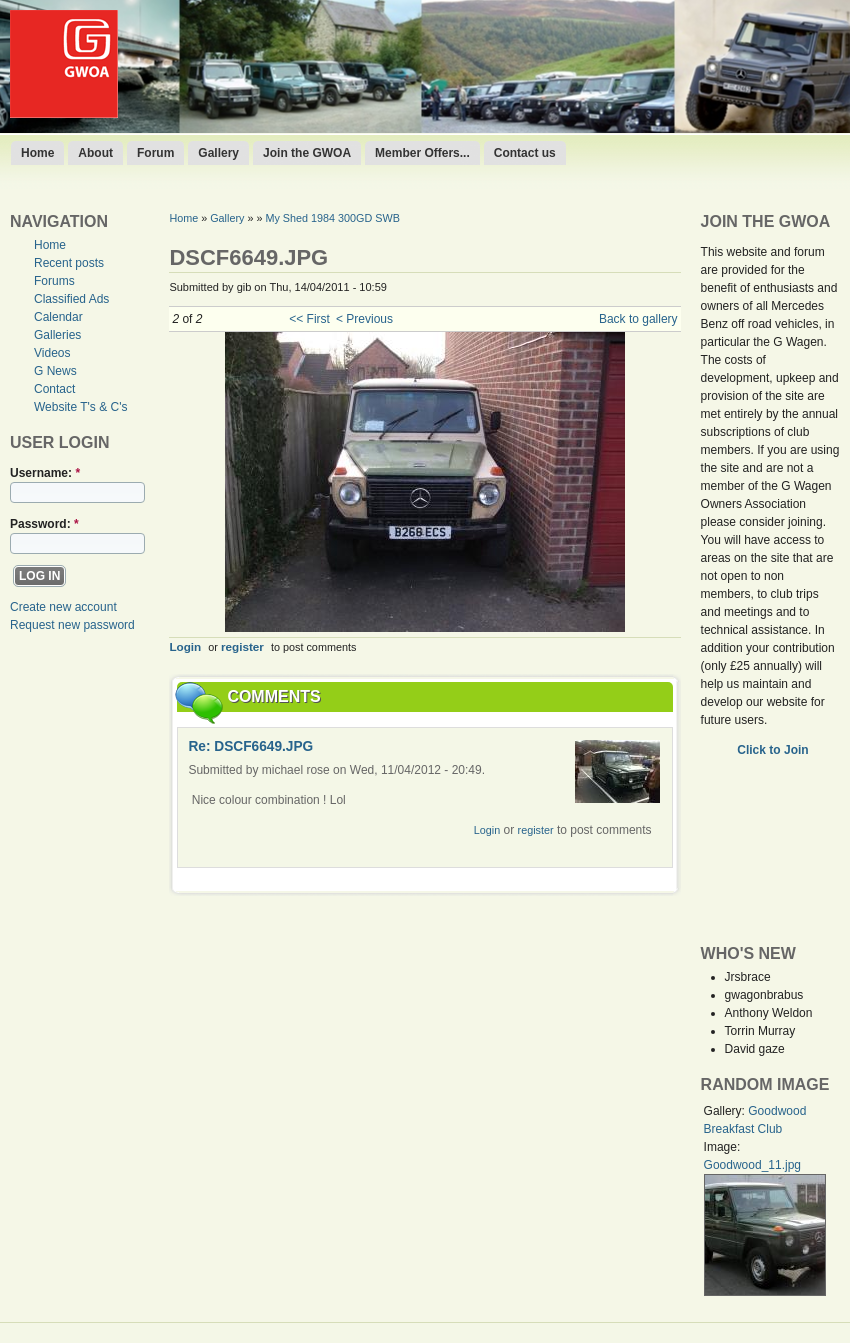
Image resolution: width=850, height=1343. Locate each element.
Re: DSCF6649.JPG (250, 746)
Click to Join (774, 750)
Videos (52, 353)
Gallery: (726, 1111)
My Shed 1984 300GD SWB (332, 218)
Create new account (63, 607)
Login (185, 646)
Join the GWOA (307, 153)
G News (55, 371)
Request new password (72, 625)
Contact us (525, 153)
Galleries (57, 335)
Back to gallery (638, 319)
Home (37, 153)
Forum (155, 153)
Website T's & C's (81, 407)
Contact (54, 389)
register (242, 646)
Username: (45, 473)
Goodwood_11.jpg (752, 1165)
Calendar (58, 317)
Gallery (218, 153)
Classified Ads (71, 299)
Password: (44, 524)
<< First (309, 319)
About (95, 153)
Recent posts (69, 263)
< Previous (364, 319)
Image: (722, 1147)
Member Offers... (422, 153)
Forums (54, 281)
